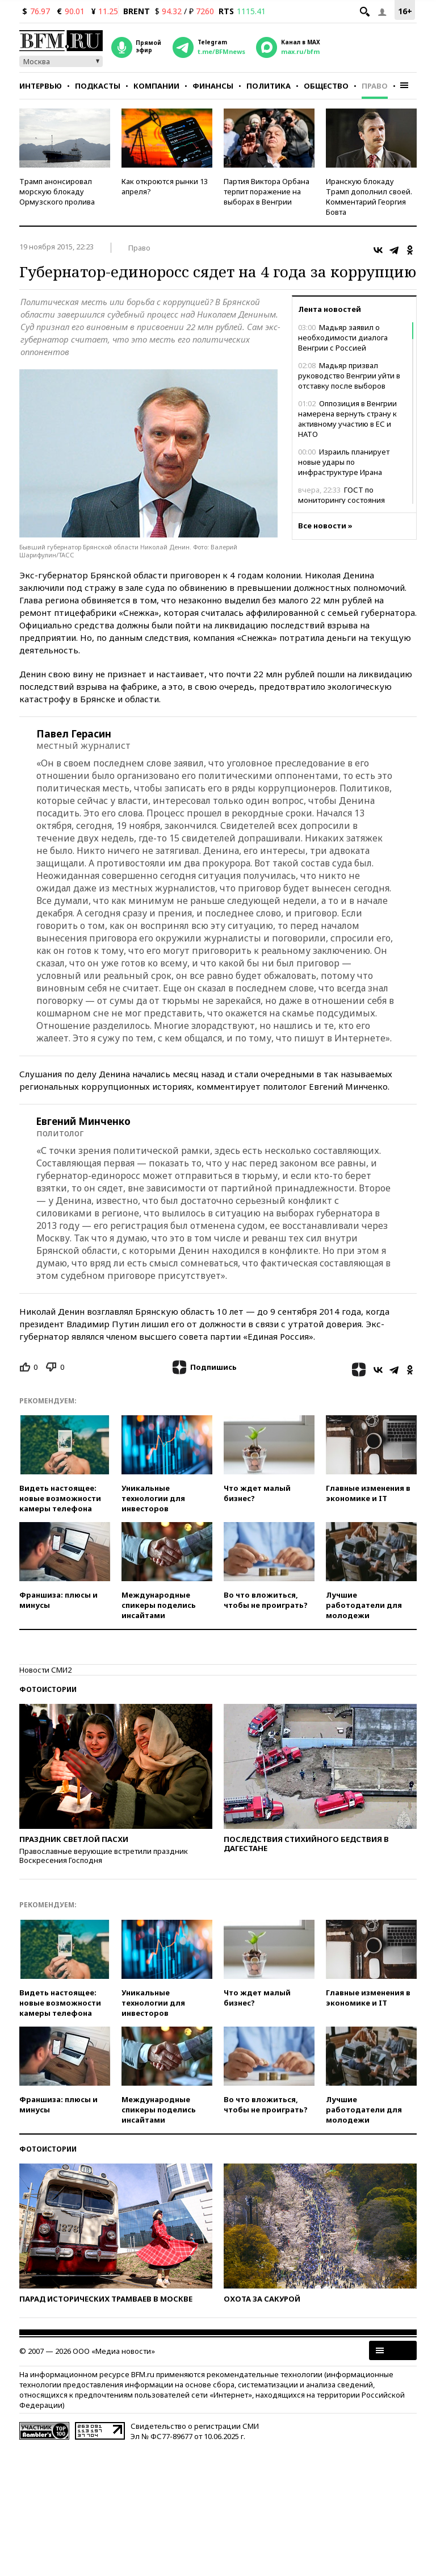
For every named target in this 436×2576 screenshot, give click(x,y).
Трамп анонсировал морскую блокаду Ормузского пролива (57, 191)
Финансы (212, 86)
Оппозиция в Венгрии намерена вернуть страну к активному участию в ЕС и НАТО (347, 418)
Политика (268, 86)
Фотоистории (48, 1689)
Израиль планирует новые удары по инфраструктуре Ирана (343, 462)
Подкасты (97, 86)
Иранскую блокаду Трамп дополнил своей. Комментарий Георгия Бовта (369, 196)
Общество (326, 86)
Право (375, 86)
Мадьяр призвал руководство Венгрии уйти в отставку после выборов (349, 375)
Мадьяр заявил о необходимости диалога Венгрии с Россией (343, 337)
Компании (156, 86)
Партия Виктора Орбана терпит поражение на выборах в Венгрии (266, 191)
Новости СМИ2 (45, 1670)
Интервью (40, 86)
